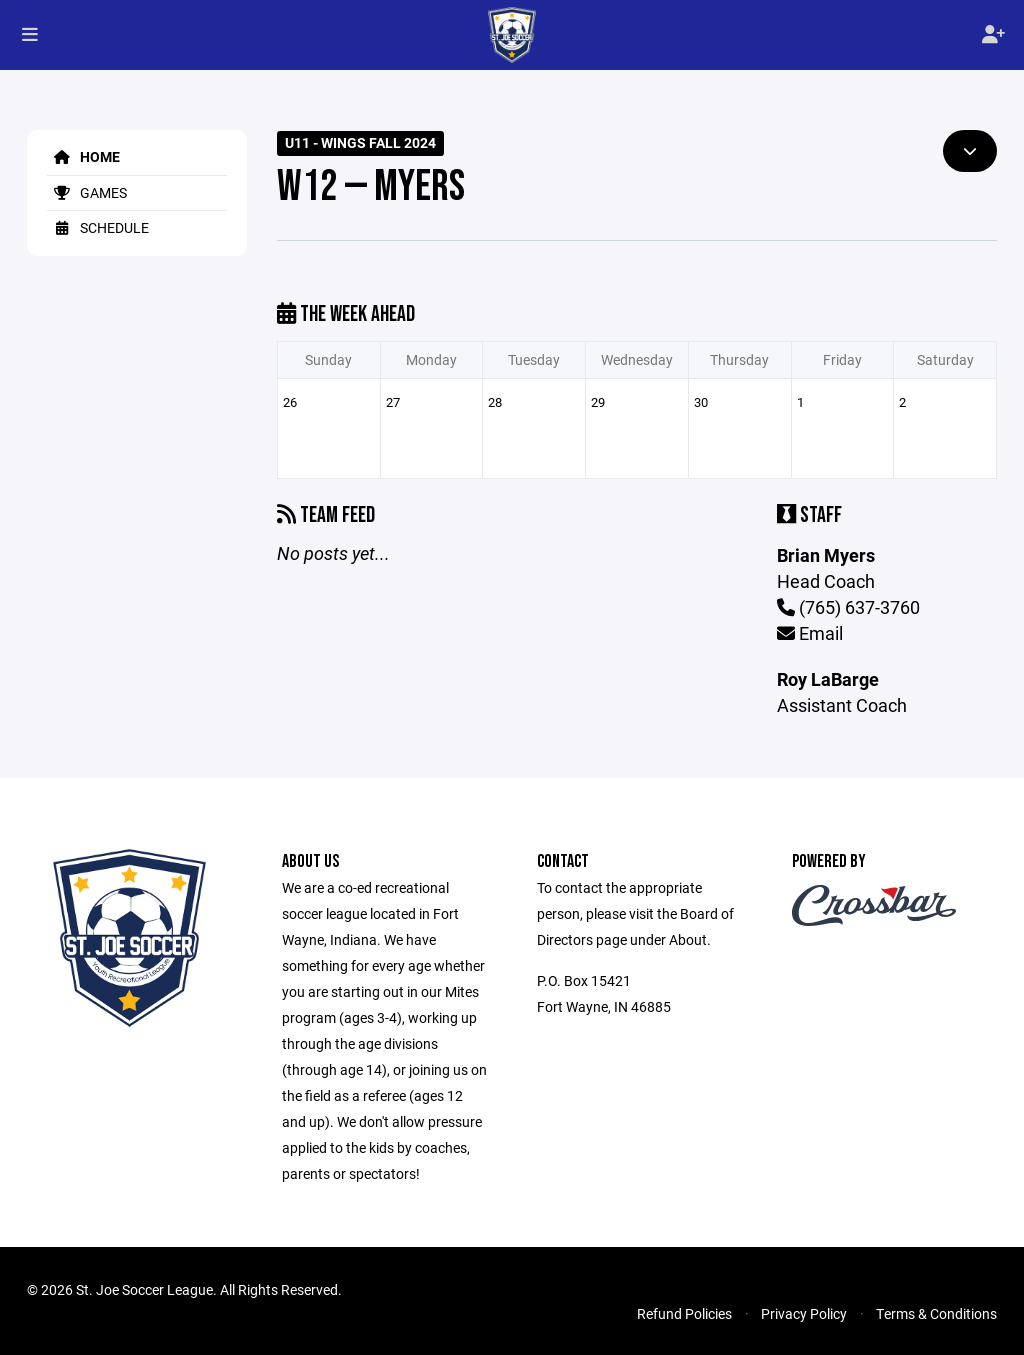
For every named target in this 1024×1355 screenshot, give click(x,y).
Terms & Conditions (936, 1313)
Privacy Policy (804, 1313)
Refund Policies (684, 1313)
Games (87, 192)
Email (810, 633)
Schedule (98, 227)
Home (83, 156)
